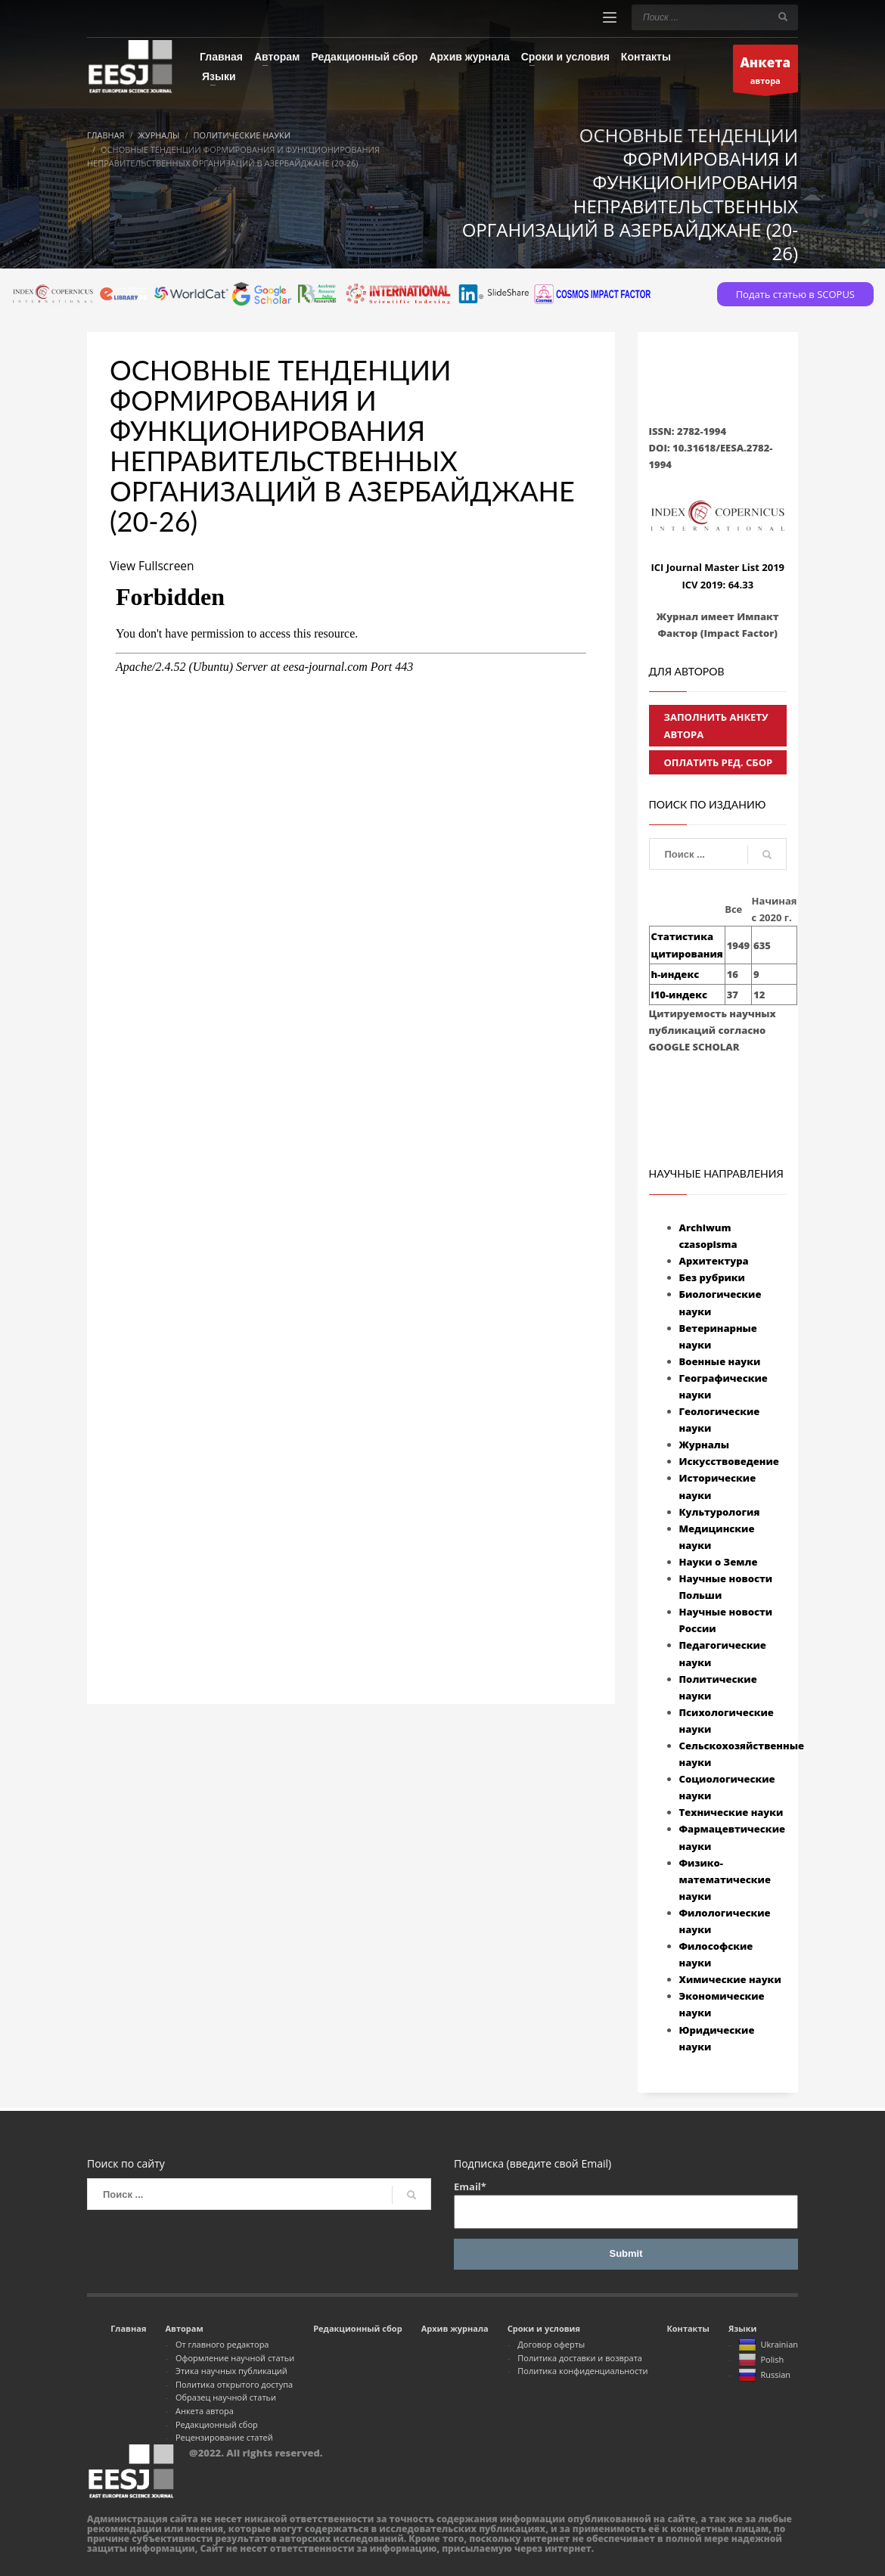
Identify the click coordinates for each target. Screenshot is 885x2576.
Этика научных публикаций (231, 2370)
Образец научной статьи (225, 2397)
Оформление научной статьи (234, 2357)
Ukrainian (768, 2345)
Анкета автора (204, 2410)
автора (766, 72)
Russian (764, 2375)
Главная (128, 2328)
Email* (626, 2204)
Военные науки (720, 1361)
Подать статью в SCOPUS (795, 294)
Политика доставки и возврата (579, 2357)
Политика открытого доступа (234, 2384)
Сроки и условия (544, 2328)
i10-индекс (679, 994)
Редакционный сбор (216, 2424)
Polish (761, 2360)
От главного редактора (222, 2344)
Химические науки (730, 1979)
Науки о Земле (718, 1562)
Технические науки (731, 1812)
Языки (742, 2328)
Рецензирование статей (224, 2437)
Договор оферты (551, 2344)
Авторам (184, 2328)
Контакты (687, 2328)
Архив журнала (455, 2328)
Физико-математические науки (725, 1879)
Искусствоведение (729, 1461)
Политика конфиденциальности (582, 2370)
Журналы (704, 1444)
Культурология (719, 1512)
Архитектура (714, 1261)
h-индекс (675, 974)
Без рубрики (712, 1277)
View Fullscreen (153, 565)
